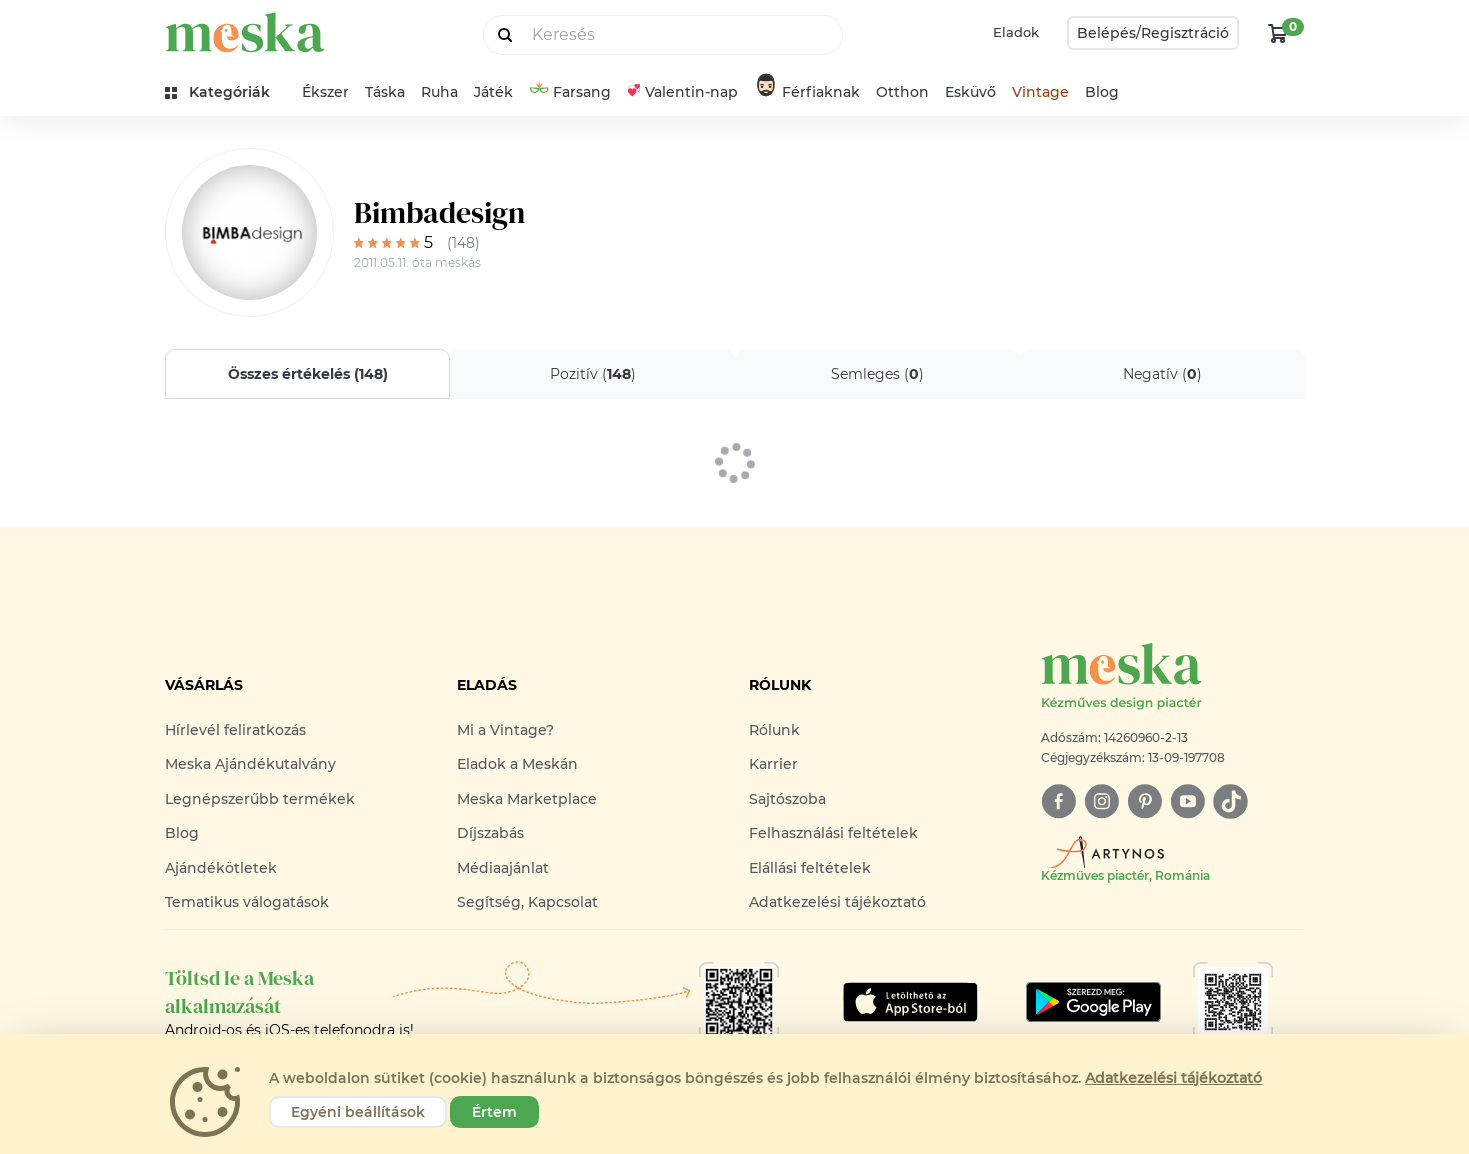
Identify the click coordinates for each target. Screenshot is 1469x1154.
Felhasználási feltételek (833, 833)
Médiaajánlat (503, 868)
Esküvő (970, 92)
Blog (1102, 92)
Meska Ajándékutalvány (250, 764)
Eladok (1016, 32)
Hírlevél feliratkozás (235, 730)
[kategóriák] (225, 92)
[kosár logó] (1278, 33)
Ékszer (325, 92)
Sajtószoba (787, 799)
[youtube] (1187, 801)
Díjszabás (490, 833)
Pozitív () (592, 374)
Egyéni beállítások (358, 1112)
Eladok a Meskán (517, 764)
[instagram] (1101, 801)
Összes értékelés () (307, 374)
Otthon (902, 92)
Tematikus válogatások (247, 902)
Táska (385, 92)
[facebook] (1058, 801)
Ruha (439, 92)
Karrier (773, 764)
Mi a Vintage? (505, 730)
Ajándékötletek (221, 868)
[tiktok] (1230, 801)
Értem (494, 1112)
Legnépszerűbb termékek (260, 799)
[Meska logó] (1173, 677)
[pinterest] (1144, 801)
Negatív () (1162, 374)
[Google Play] (910, 1002)
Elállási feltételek (810, 868)
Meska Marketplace (527, 799)
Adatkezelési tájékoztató (837, 902)
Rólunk (774, 730)
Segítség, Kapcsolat (527, 902)
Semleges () (877, 374)
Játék (493, 92)
